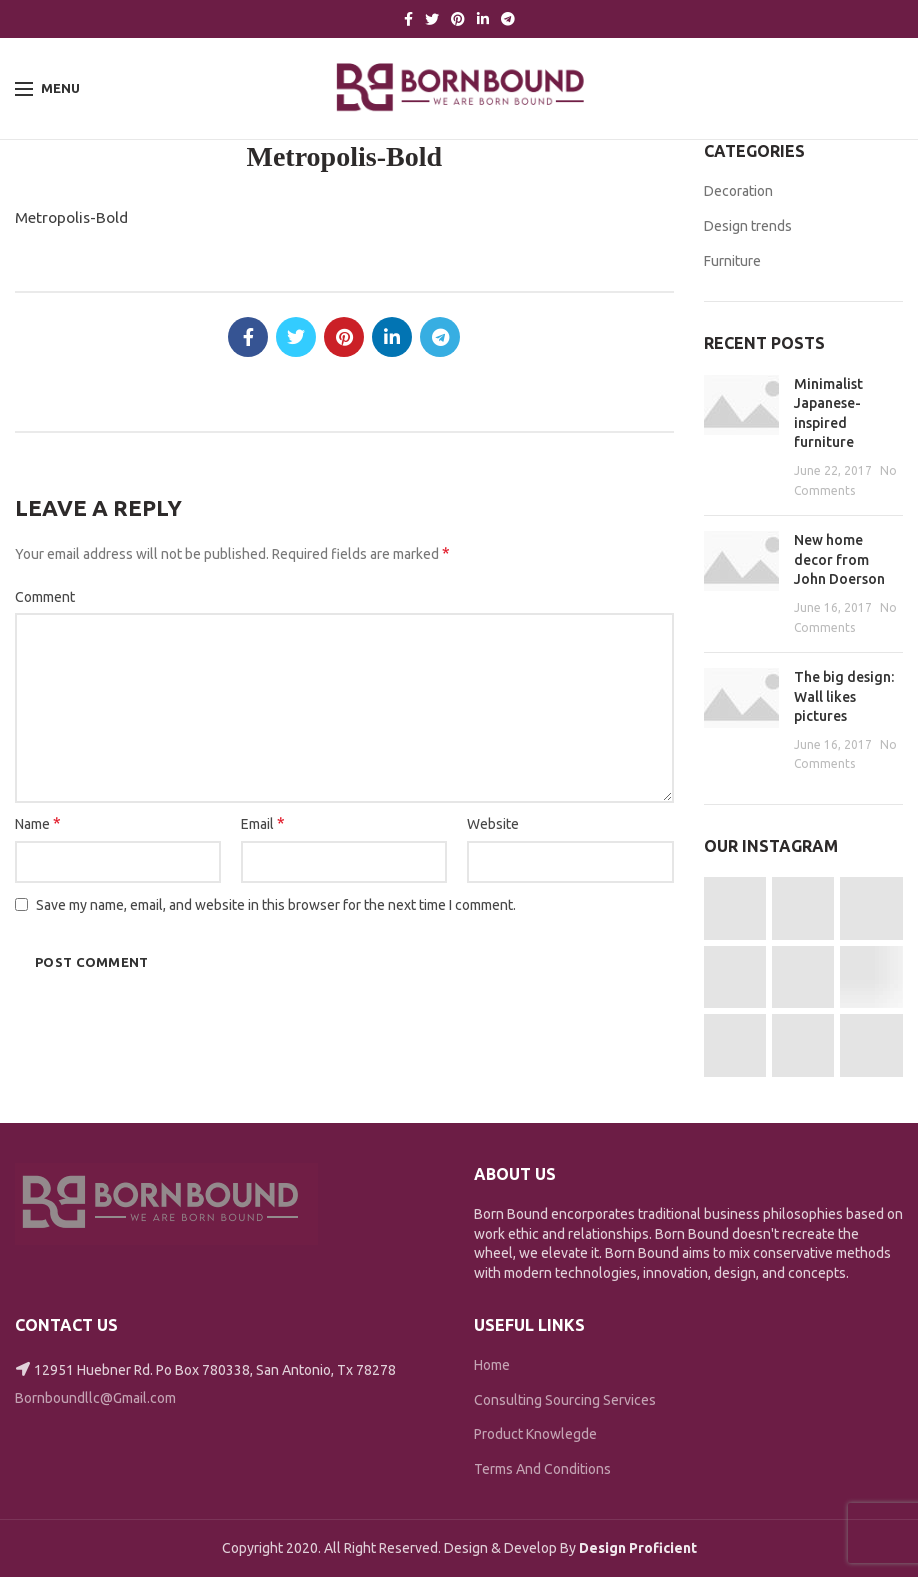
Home (492, 1365)
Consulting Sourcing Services (565, 1400)
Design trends (748, 226)
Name (38, 823)
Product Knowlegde (535, 1434)
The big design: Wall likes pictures (844, 696)
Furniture (732, 261)
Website (493, 824)
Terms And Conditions (542, 1469)
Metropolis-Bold (71, 217)
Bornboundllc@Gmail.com (95, 1398)
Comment (45, 597)
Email (263, 823)
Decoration (738, 191)
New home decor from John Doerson (839, 559)
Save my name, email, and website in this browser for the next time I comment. (276, 905)
